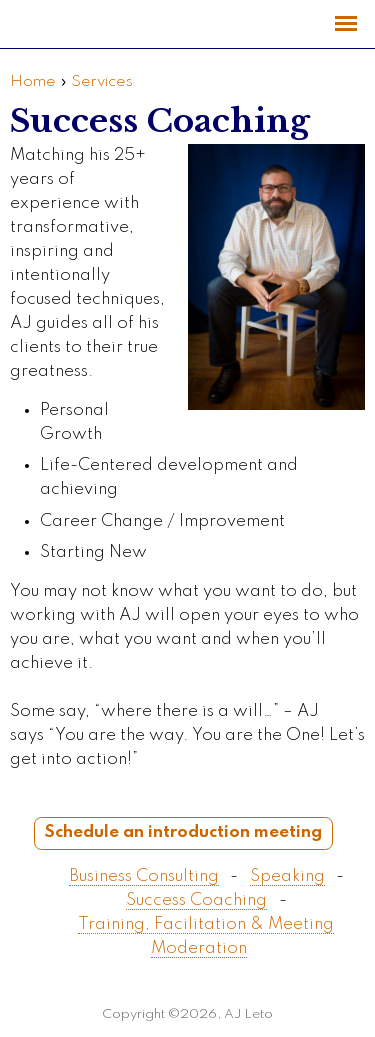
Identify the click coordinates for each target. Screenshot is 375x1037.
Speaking (287, 876)
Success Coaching (196, 900)
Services (102, 82)
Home (33, 82)
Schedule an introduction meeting (183, 832)
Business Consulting (144, 876)
